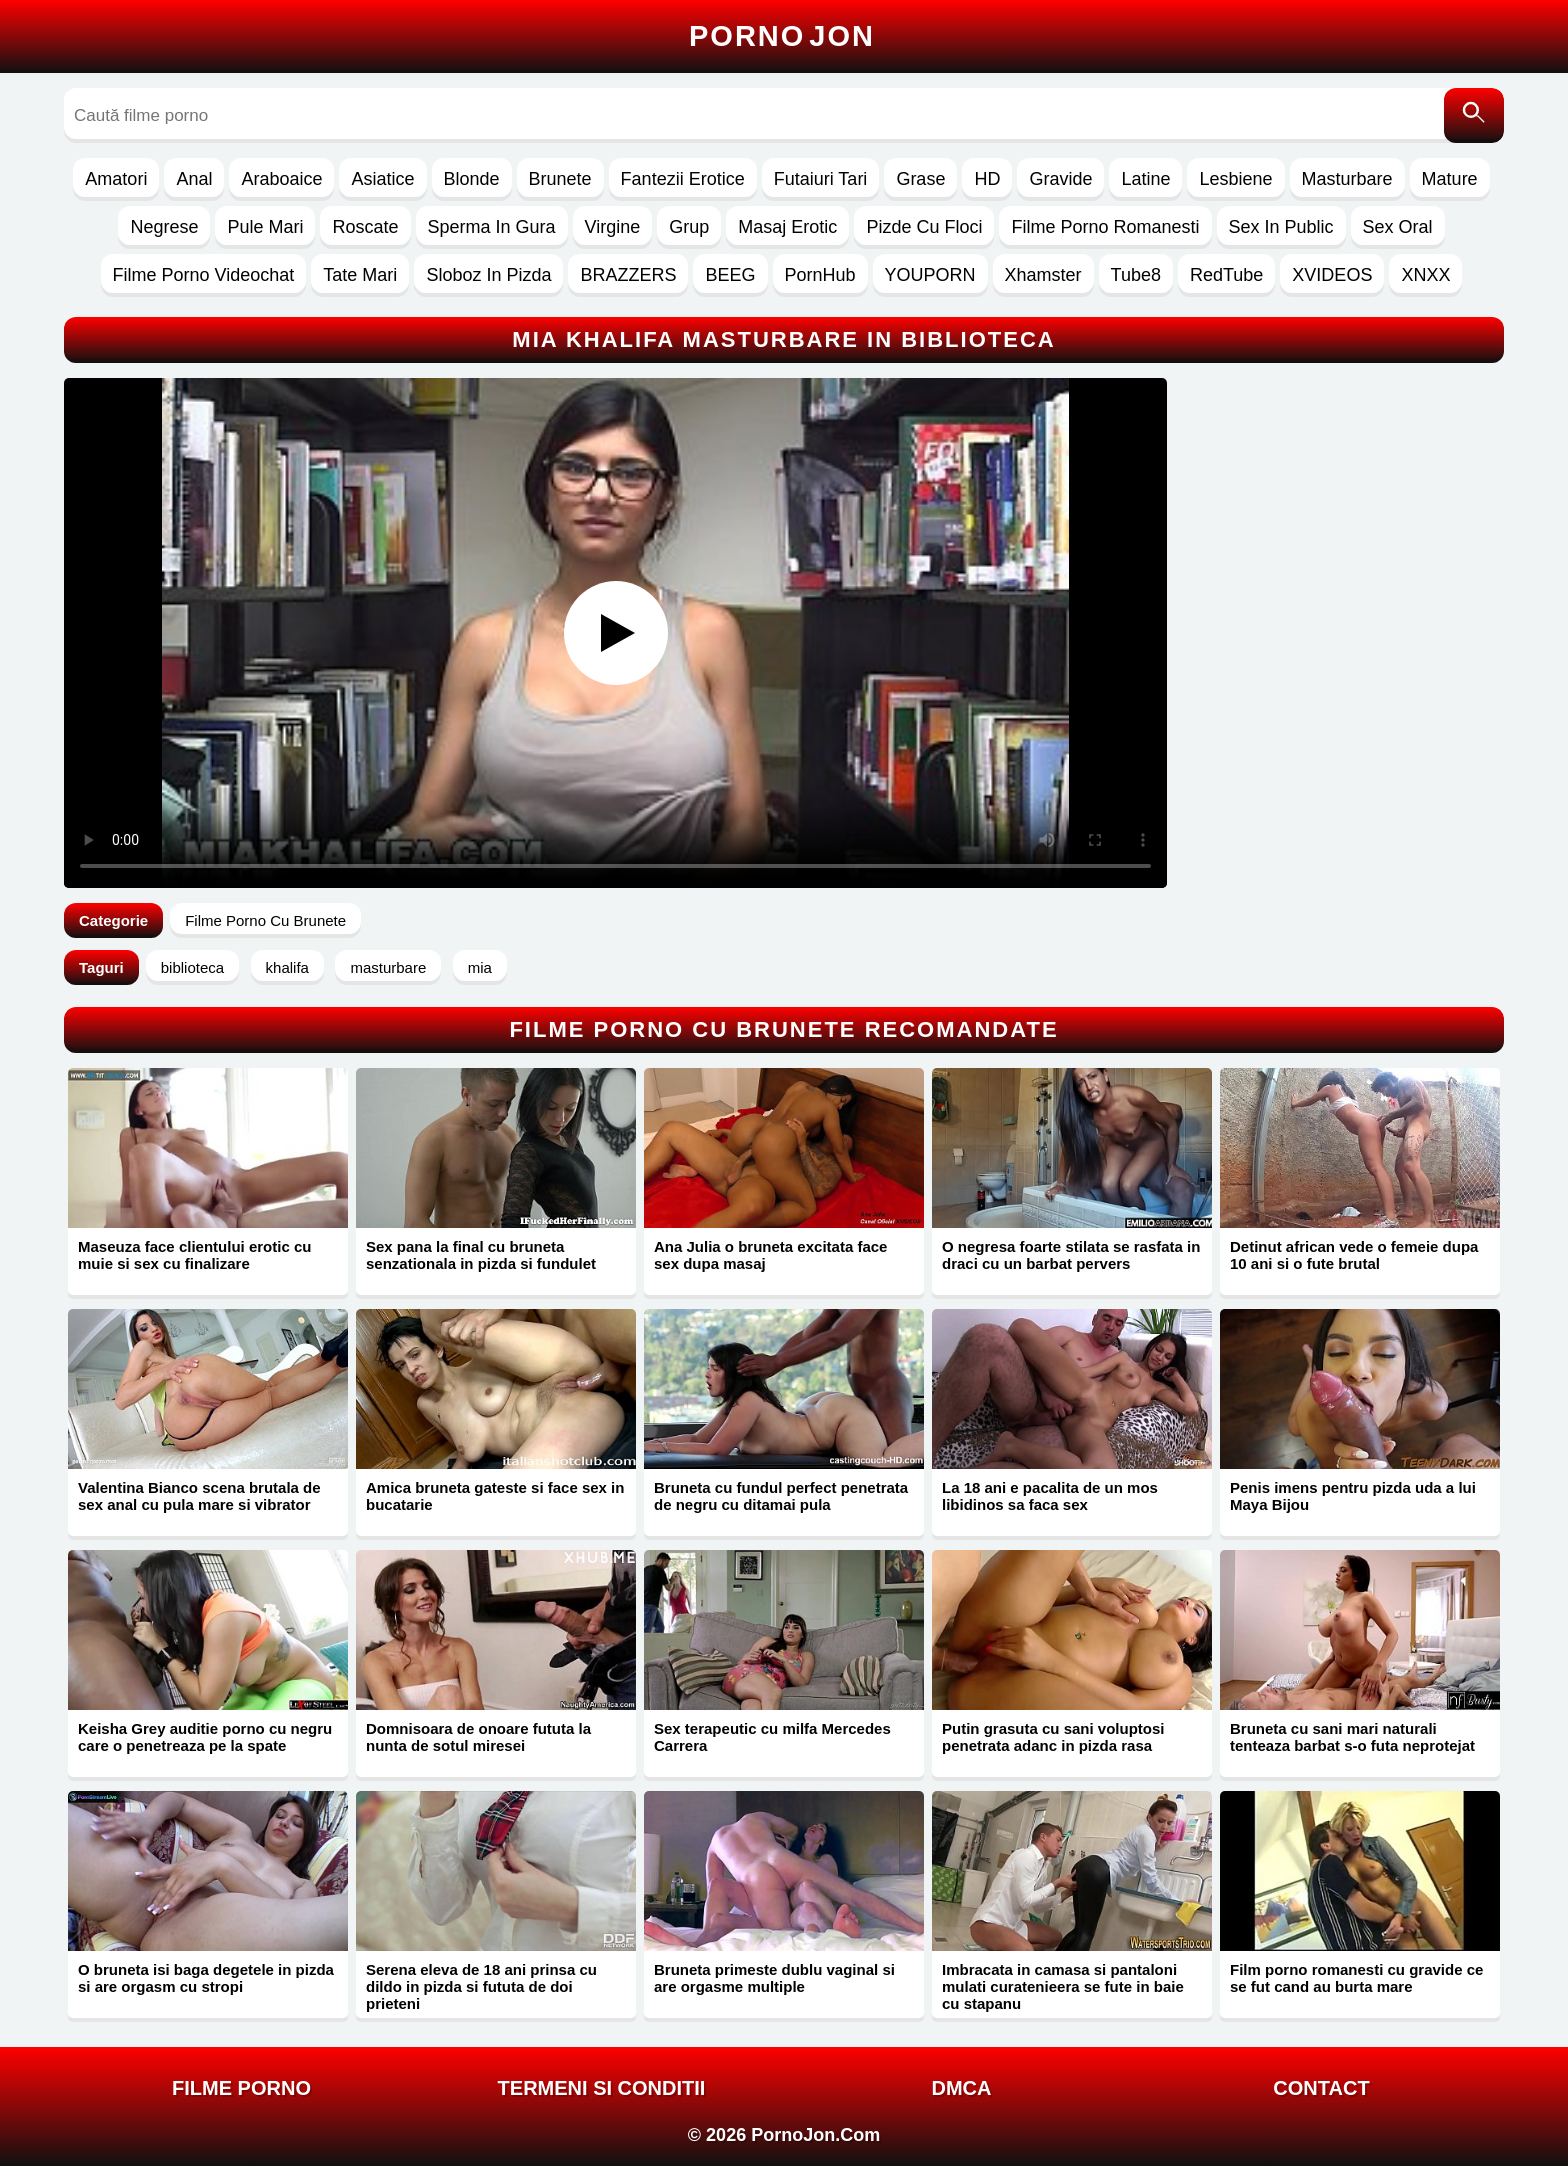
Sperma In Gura (492, 227)
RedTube (1226, 275)
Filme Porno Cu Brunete (265, 920)
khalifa (287, 967)
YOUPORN (930, 275)
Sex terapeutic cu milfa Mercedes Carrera (772, 1737)
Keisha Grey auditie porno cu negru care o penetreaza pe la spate (205, 1737)
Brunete (560, 179)
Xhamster (1043, 275)
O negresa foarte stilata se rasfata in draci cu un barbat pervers (1071, 1255)
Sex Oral (1398, 227)
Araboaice (281, 179)
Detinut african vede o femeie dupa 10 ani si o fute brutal (1354, 1255)
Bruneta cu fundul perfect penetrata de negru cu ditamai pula (781, 1496)
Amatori (116, 179)
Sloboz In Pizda (488, 275)
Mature (1450, 179)
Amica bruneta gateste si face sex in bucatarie (495, 1496)
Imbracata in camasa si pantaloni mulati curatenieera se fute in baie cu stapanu (1063, 1986)
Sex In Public (1281, 227)
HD (987, 179)
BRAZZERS (628, 275)
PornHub (820, 275)
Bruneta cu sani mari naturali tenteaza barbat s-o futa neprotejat (1352, 1737)
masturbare (388, 967)
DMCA (962, 2088)
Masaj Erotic (787, 227)
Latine (1145, 179)
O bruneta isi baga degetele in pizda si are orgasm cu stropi (206, 1978)
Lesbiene (1235, 179)
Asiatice (382, 179)
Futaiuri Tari (821, 179)
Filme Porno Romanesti (1105, 227)
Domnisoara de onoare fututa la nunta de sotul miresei (478, 1737)
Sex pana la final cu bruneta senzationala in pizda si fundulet (481, 1255)
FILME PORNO (241, 2088)
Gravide (1060, 179)
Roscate (365, 227)
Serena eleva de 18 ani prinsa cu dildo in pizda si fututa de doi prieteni (481, 1986)
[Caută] (1474, 115)
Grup (689, 227)
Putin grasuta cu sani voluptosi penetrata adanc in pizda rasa (1053, 1737)
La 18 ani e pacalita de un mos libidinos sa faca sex (1050, 1496)
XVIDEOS (1332, 275)
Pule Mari (265, 227)
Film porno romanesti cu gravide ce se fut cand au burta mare (1356, 1978)
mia (480, 967)
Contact (1321, 2088)
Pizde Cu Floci (924, 227)
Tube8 (1136, 275)
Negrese (164, 227)
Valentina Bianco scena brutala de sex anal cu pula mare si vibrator (199, 1496)
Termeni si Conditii (602, 2088)
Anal (194, 179)
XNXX (1425, 275)
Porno (782, 36)
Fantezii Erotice (683, 179)
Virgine (613, 227)
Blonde (472, 179)
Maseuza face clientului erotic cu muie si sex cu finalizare (194, 1255)
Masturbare (1347, 179)
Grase (920, 179)
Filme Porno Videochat (204, 275)
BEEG (730, 275)
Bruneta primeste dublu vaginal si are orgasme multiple (774, 1978)
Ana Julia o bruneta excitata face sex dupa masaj (770, 1255)
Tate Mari (360, 275)
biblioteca (192, 967)
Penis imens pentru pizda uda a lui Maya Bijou (1353, 1496)
